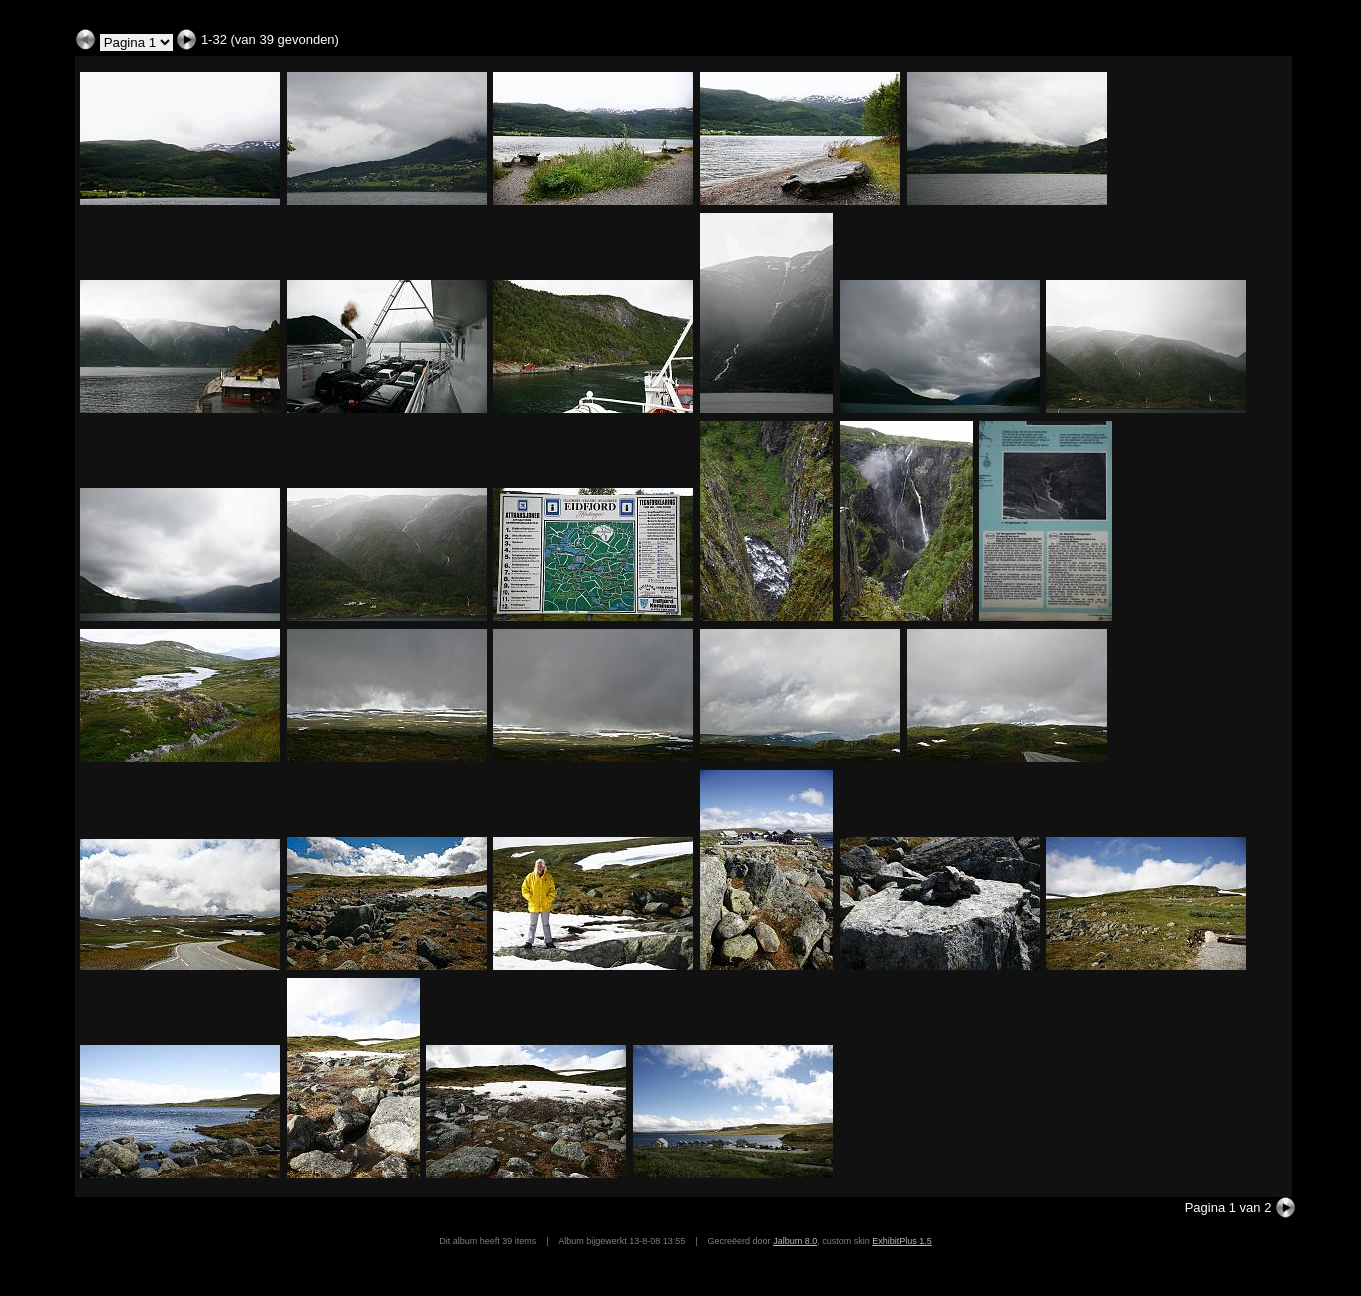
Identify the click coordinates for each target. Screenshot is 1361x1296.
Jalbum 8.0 (795, 1241)
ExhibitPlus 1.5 (902, 1241)
